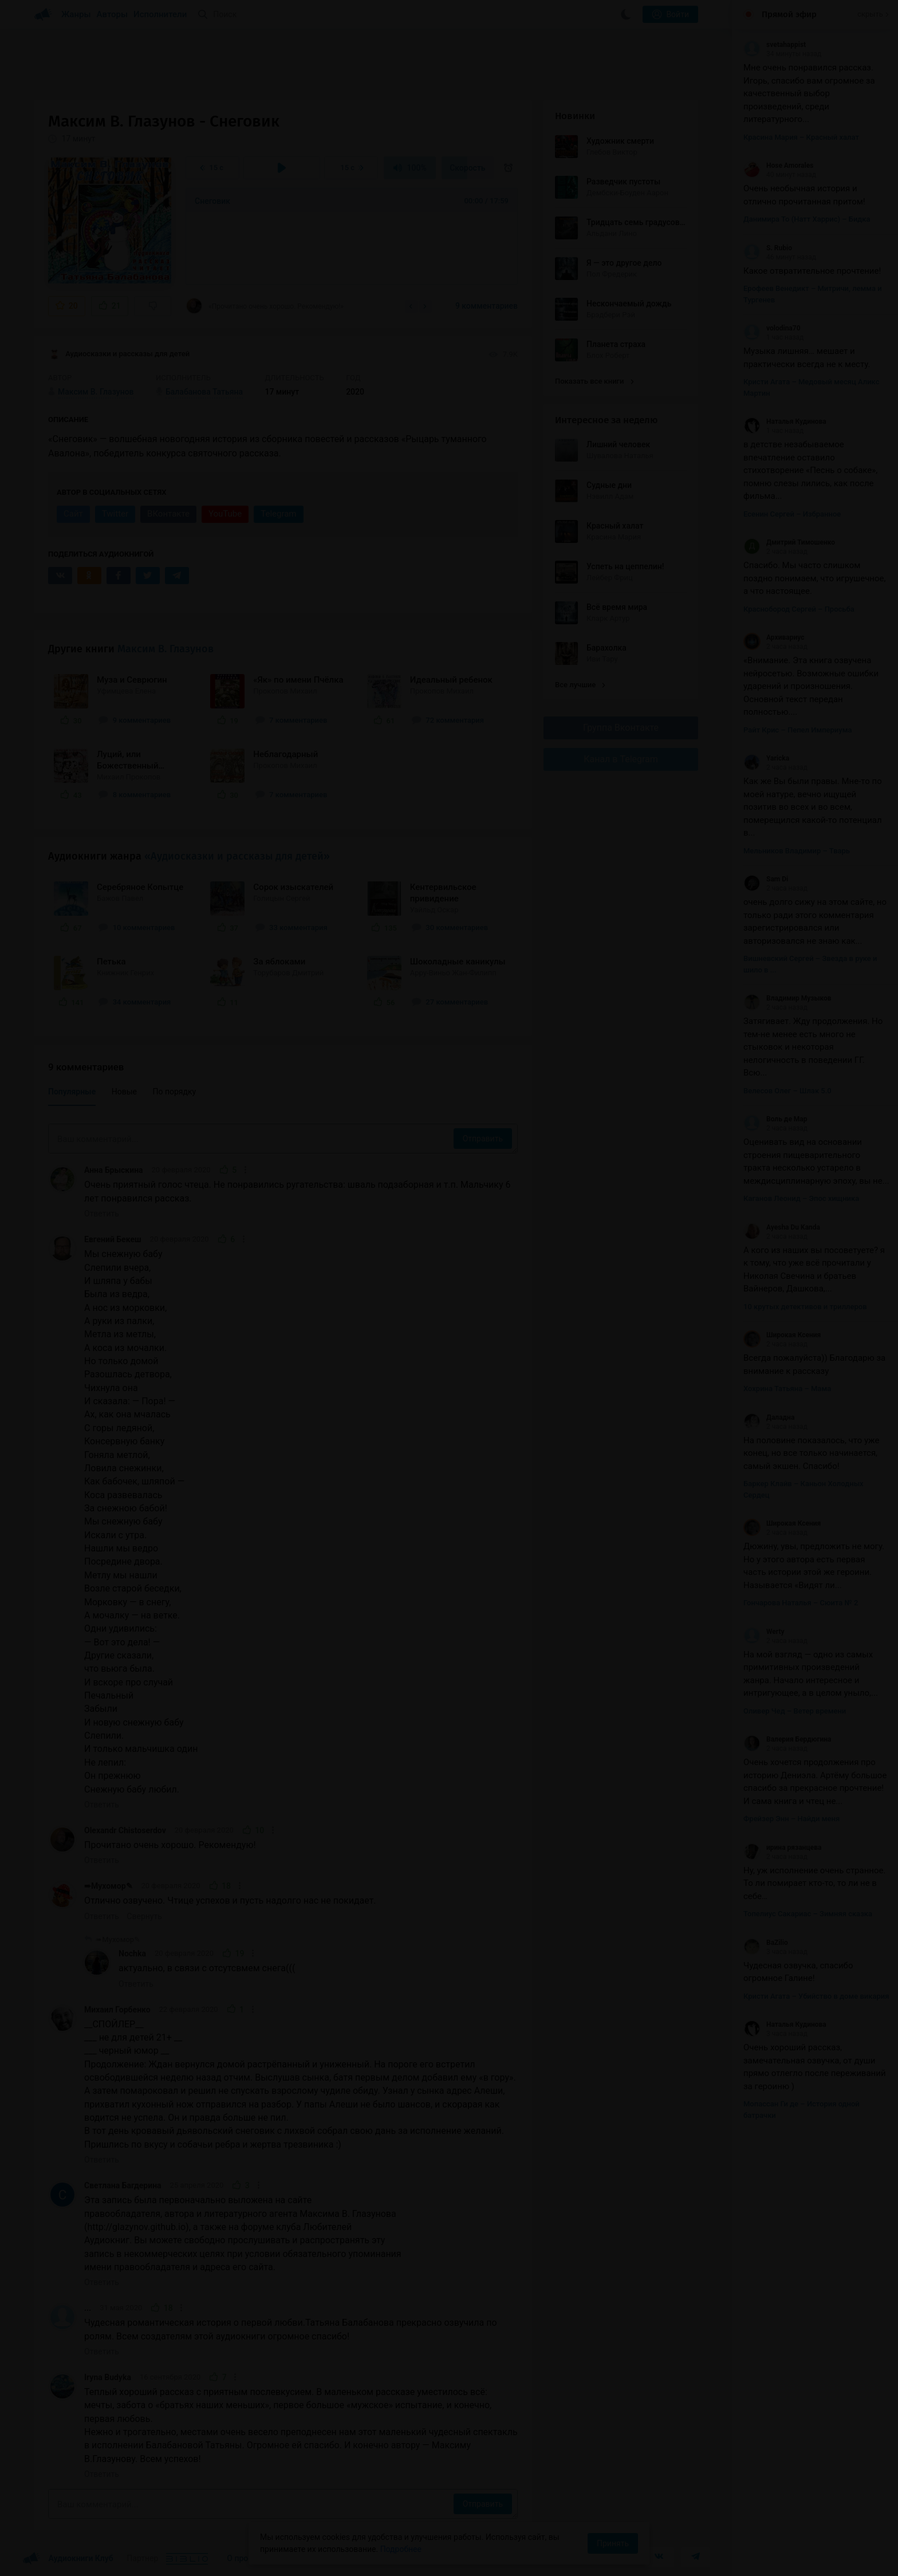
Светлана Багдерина (123, 2185)
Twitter (115, 514)
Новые (124, 1091)
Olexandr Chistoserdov (125, 1830)
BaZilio (765, 1942)
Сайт (73, 514)
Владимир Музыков (787, 998)
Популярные (72, 1091)
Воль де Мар (775, 1119)
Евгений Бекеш (112, 1239)
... (87, 2308)
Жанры (76, 14)
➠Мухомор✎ (108, 1886)
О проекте (246, 2558)
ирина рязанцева (782, 1847)
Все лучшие (580, 684)
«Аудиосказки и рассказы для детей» (237, 856)
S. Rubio (767, 248)
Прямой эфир (789, 14)
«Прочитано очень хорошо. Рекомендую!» (265, 305)
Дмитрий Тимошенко (789, 542)
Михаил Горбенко (117, 2009)
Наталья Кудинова (784, 421)
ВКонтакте (168, 514)
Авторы (112, 14)
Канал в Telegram (621, 759)
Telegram (278, 514)
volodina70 (772, 328)
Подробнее (401, 2549)
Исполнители (160, 14)
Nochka (132, 1953)
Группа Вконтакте (621, 727)
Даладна (768, 1417)
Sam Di (765, 879)
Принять (613, 2543)
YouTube (225, 514)
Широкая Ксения (782, 1335)
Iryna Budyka (107, 2377)
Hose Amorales (778, 165)
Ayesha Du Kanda (781, 1227)
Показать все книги (594, 381)
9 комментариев (486, 305)
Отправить (483, 1138)
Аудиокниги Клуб (67, 2558)
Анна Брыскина (113, 1170)
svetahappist (774, 44)
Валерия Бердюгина (787, 1739)
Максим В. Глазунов (165, 649)
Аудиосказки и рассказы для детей (119, 354)
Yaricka (766, 758)
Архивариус (773, 637)
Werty (764, 1631)
